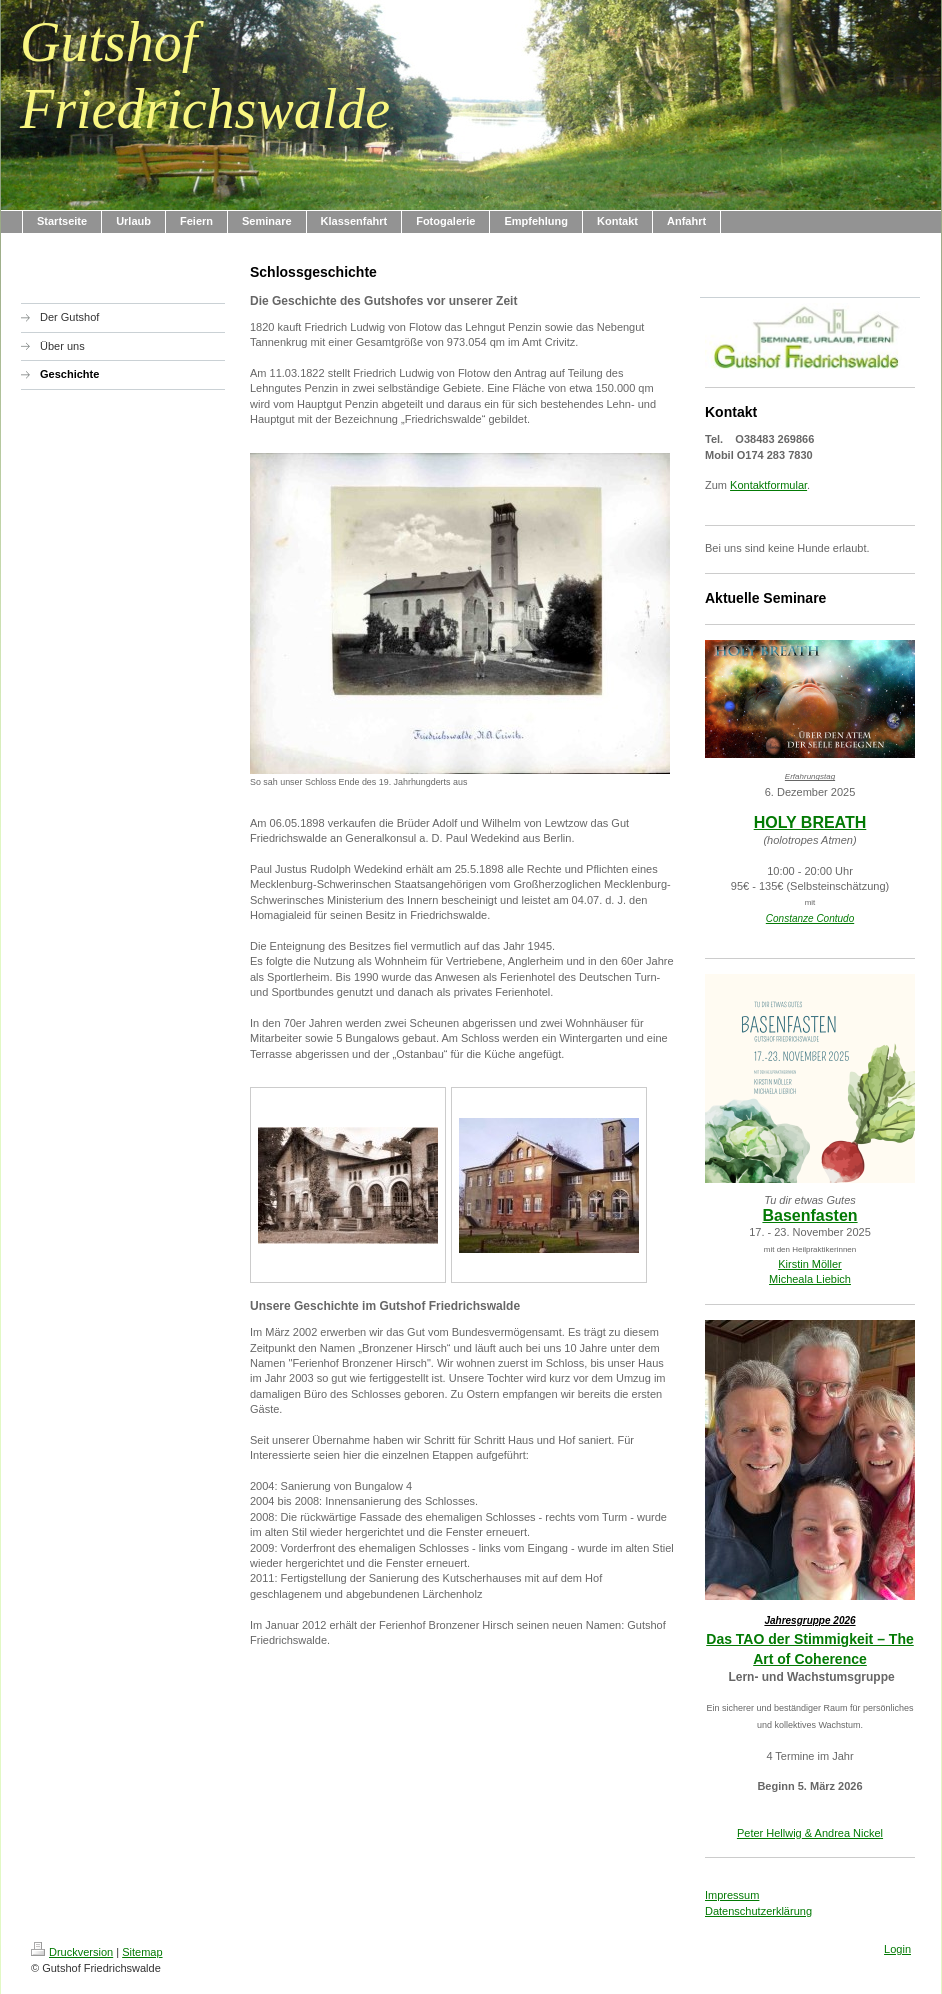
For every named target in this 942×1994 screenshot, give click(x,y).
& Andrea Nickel (842, 1833)
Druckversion (72, 1952)
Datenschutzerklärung (758, 1911)
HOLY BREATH (810, 822)
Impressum (732, 1895)
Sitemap (142, 1952)
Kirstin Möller (810, 1264)
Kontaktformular (768, 485)
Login (897, 1949)
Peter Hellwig (769, 1833)
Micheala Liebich (810, 1279)
